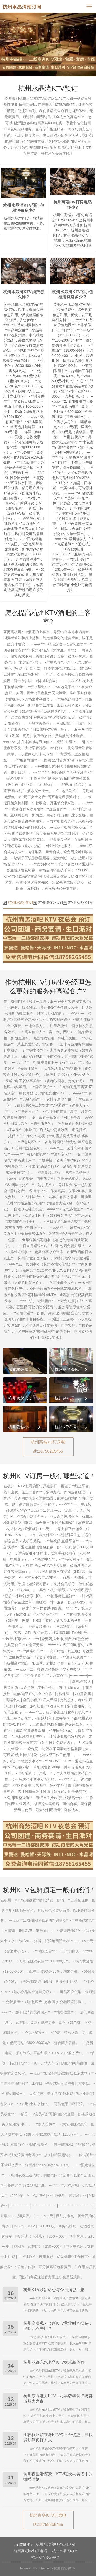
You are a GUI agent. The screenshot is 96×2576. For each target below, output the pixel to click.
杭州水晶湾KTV (64, 2551)
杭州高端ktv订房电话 (48, 902)
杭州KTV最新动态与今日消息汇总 (53, 2289)
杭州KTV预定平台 (45, 2557)
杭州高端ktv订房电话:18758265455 (48, 1446)
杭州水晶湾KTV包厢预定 (18, 902)
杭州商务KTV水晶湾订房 (78, 902)
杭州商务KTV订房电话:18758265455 (48, 2520)
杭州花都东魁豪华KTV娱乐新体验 (53, 2362)
